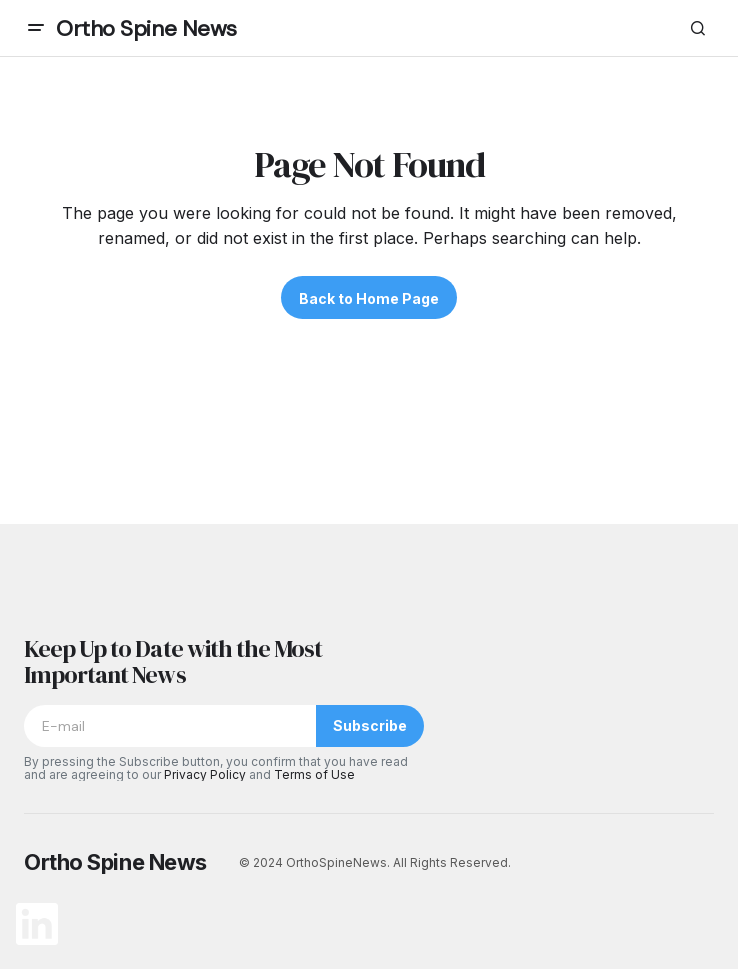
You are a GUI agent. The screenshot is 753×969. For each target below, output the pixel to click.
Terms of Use (314, 774)
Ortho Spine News (146, 28)
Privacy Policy (205, 774)
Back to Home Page (369, 298)
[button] (36, 28)
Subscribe (370, 725)
